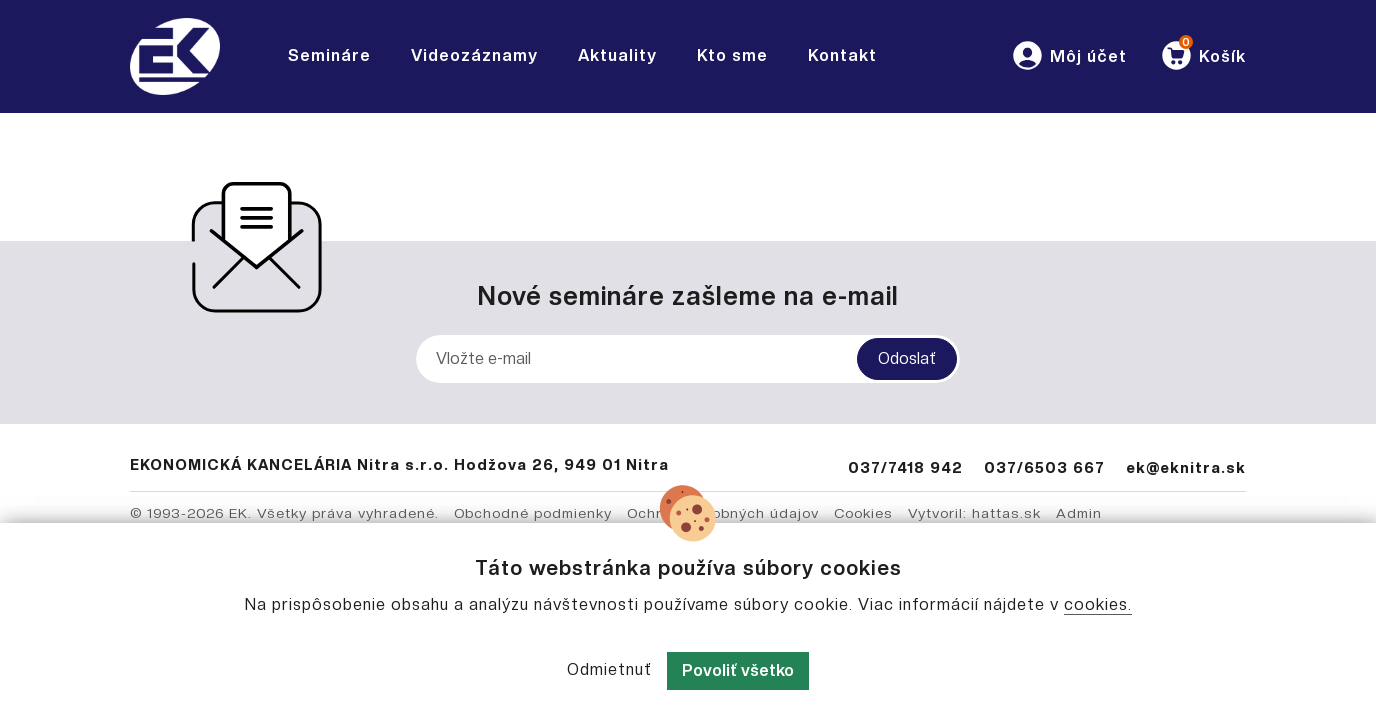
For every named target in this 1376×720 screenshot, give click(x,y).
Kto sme (732, 55)
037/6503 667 (1044, 467)
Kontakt (842, 55)
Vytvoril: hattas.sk (974, 513)
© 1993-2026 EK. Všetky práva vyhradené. (284, 513)
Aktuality (617, 55)
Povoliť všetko (738, 670)
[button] (1068, 56)
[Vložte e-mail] (688, 359)
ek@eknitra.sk (1186, 467)
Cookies (863, 513)
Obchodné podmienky (533, 513)
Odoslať (907, 358)
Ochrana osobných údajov (723, 513)
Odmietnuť (609, 669)
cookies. (1098, 604)
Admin (1079, 513)
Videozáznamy (474, 55)
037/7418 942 (905, 467)
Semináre (329, 55)
